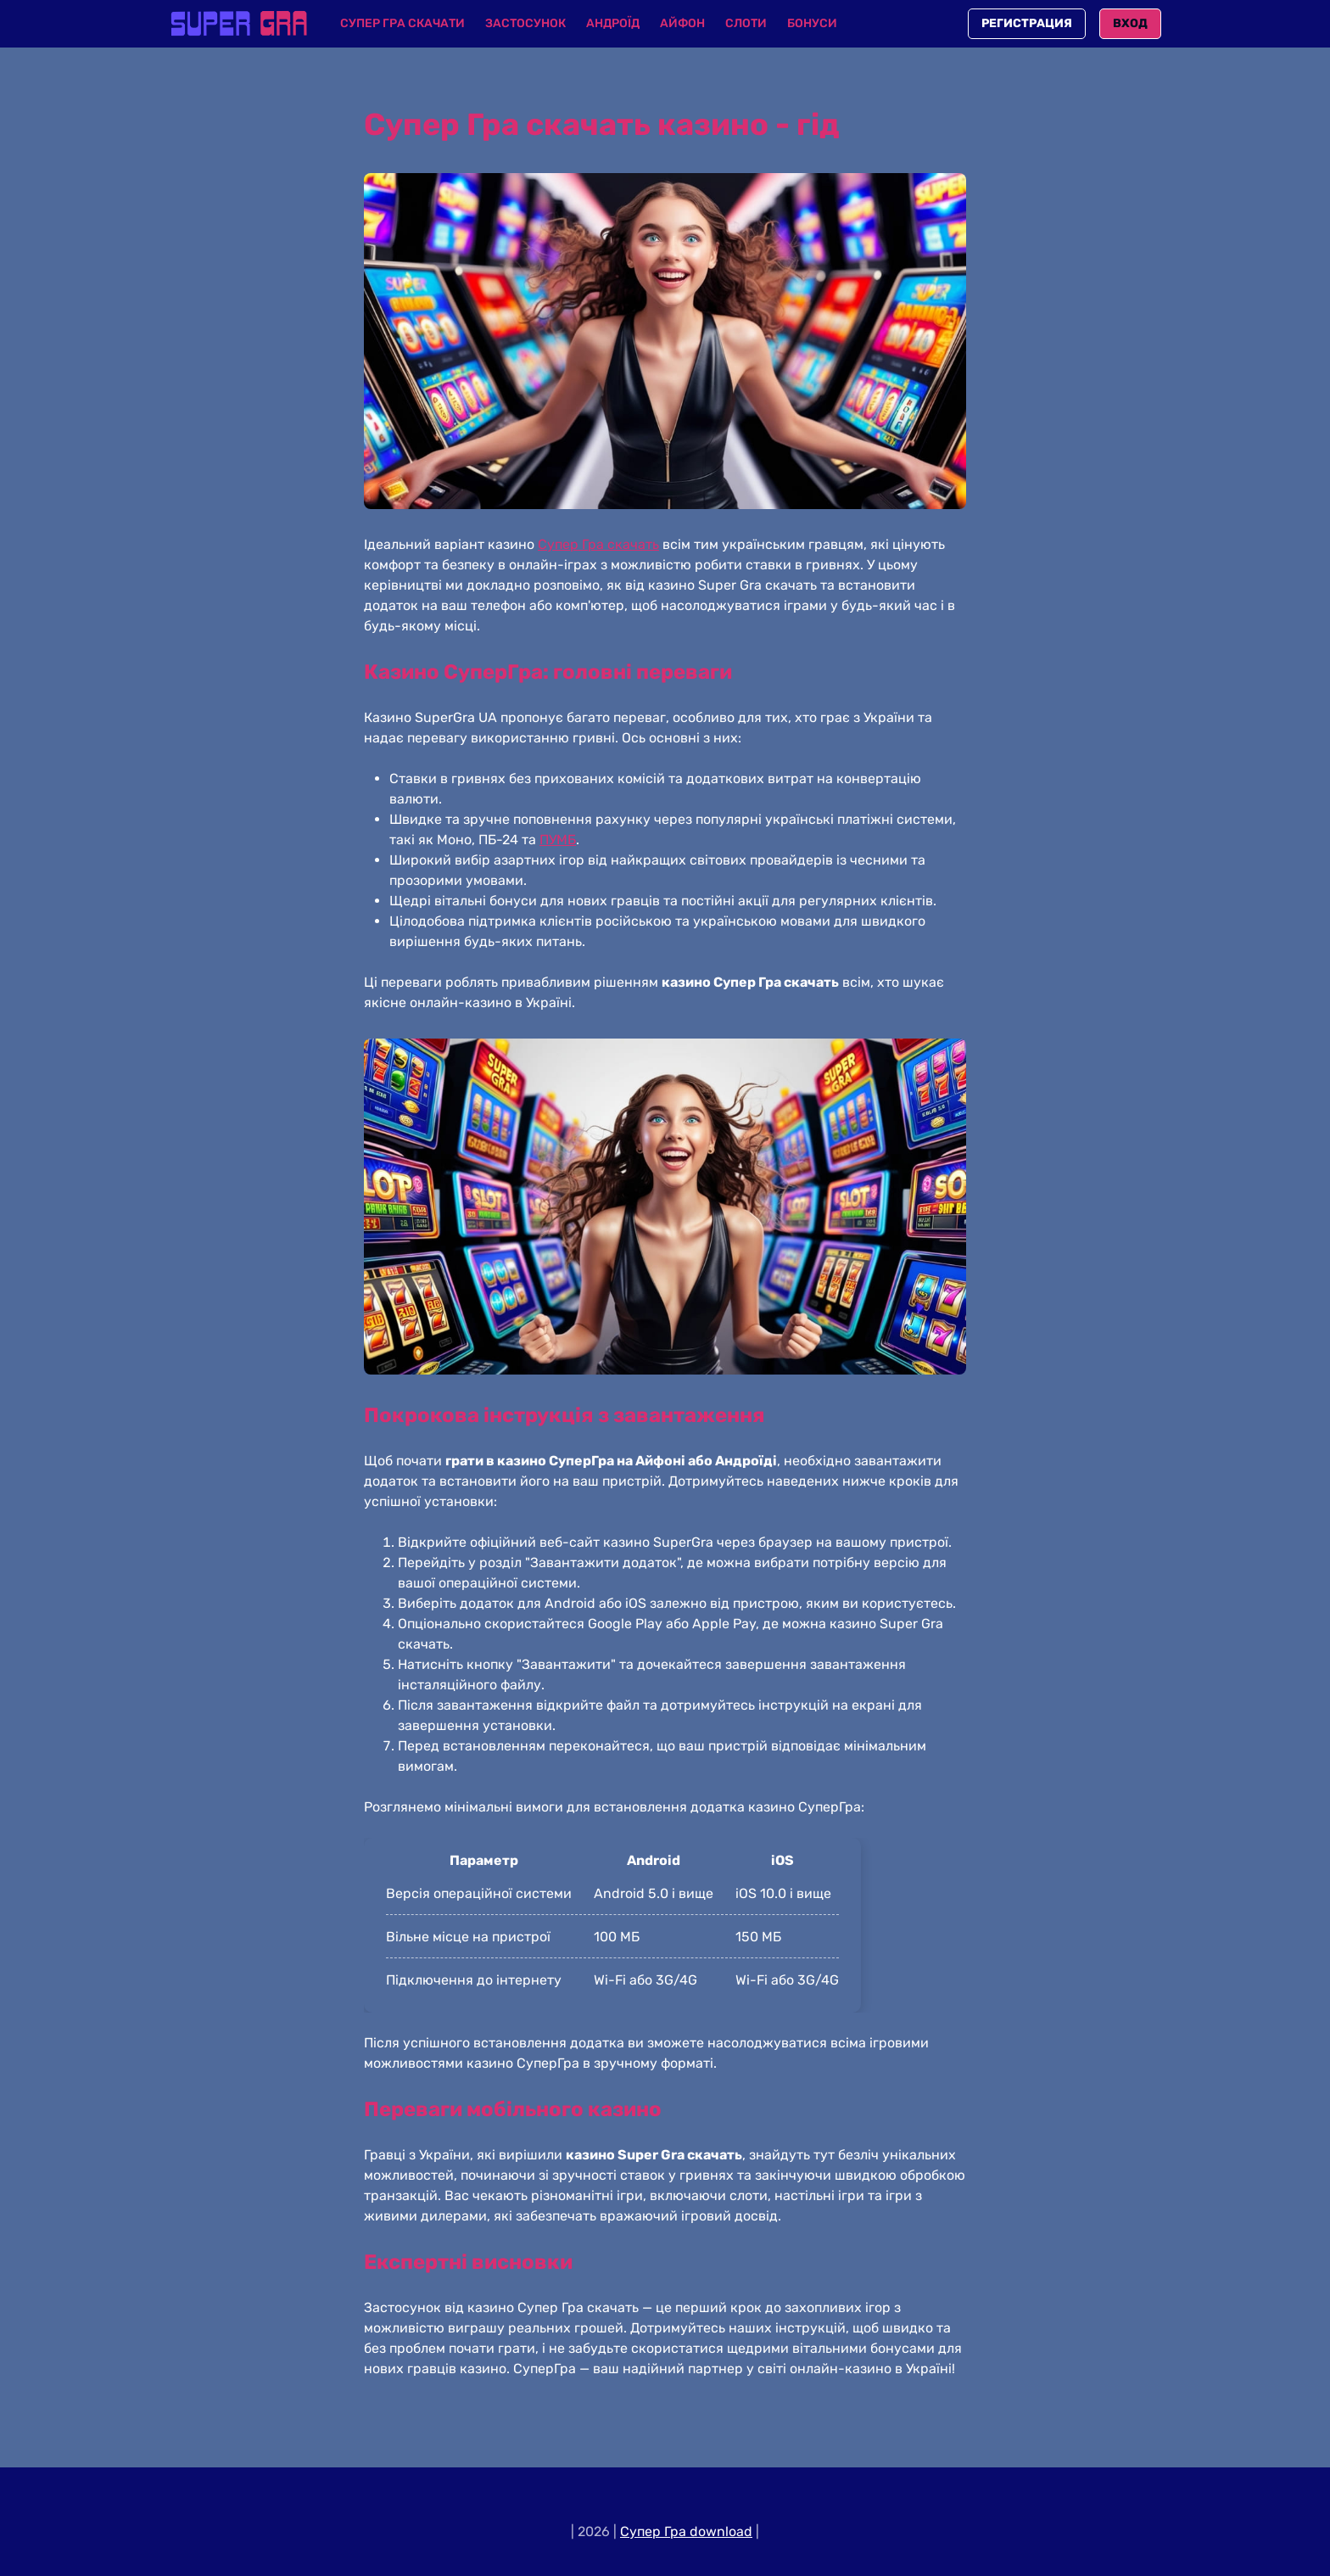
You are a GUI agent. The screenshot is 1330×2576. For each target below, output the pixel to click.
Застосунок (525, 23)
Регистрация (1026, 23)
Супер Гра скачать (598, 544)
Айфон (682, 23)
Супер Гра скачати (402, 23)
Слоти (746, 23)
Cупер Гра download (686, 2531)
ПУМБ (557, 840)
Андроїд (613, 23)
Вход (1130, 23)
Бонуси (812, 23)
